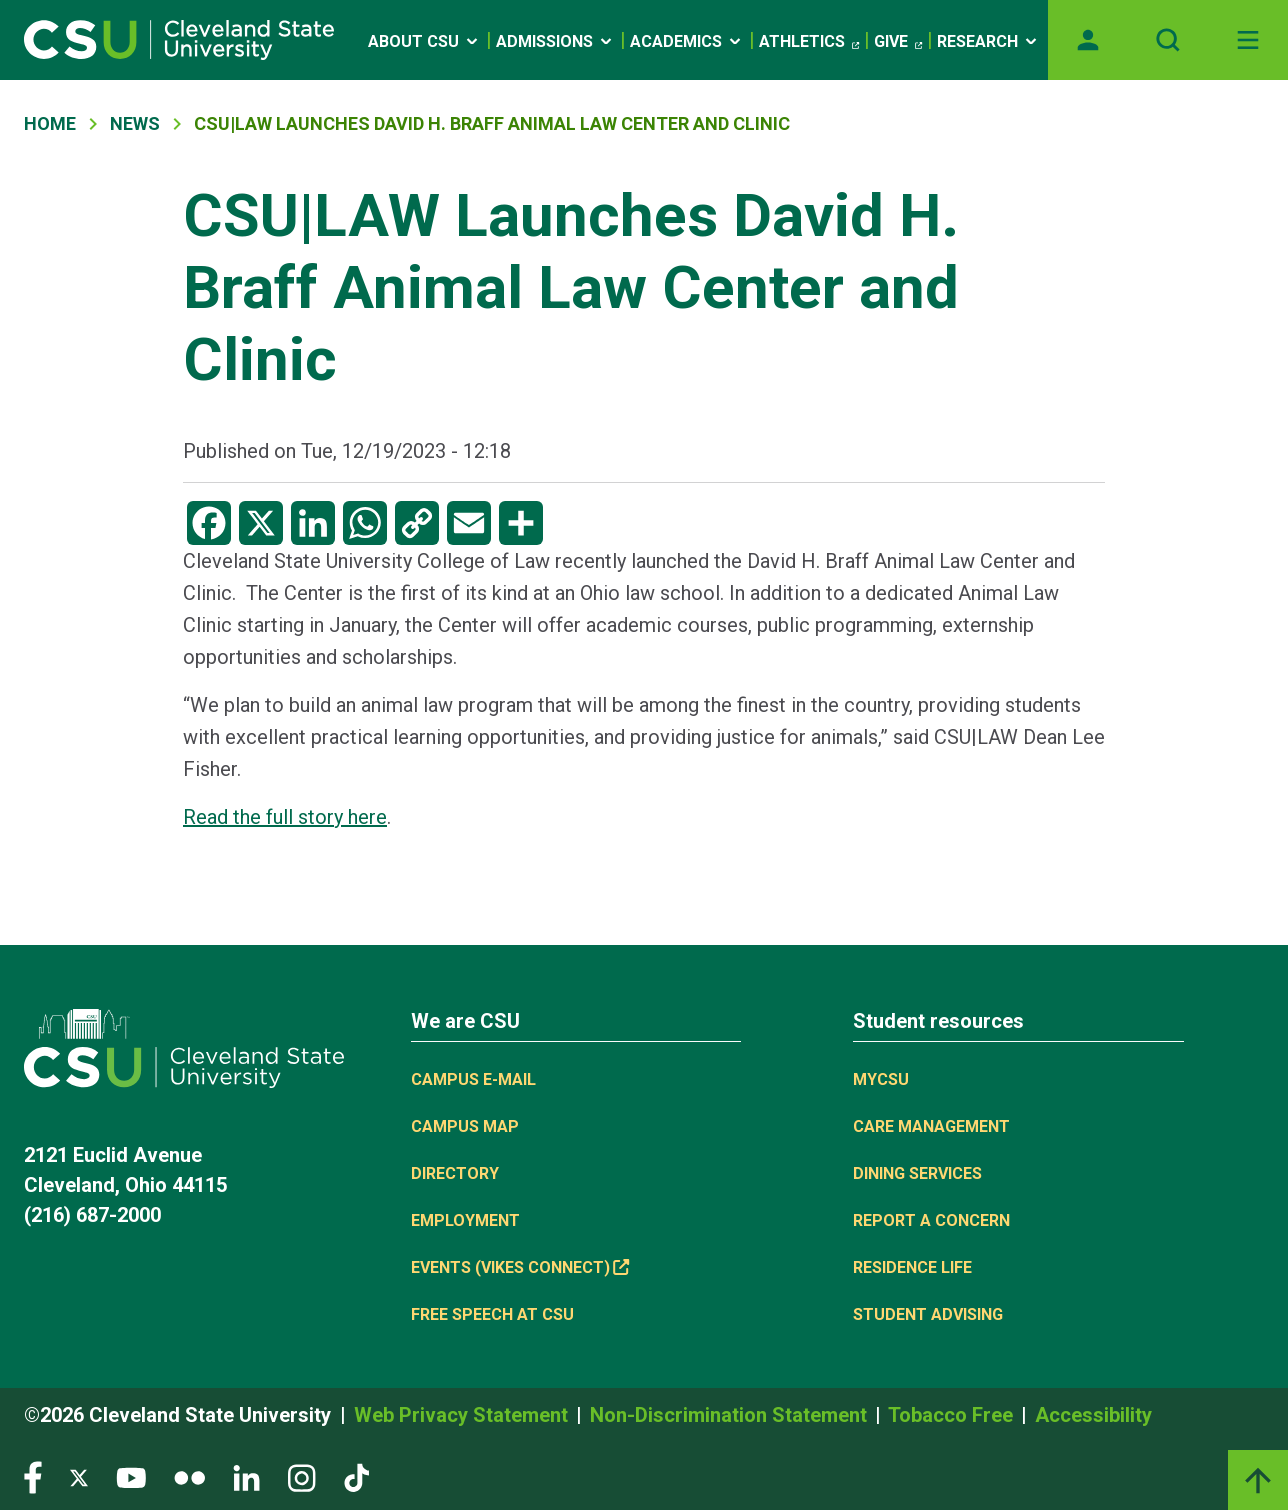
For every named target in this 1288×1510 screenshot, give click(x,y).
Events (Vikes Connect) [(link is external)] (520, 1267)
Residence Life (912, 1267)
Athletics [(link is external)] (809, 42)
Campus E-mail (473, 1079)
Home (50, 123)
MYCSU (881, 1079)
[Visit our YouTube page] (131, 1476)
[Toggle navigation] (1248, 40)
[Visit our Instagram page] (302, 1476)
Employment (465, 1220)
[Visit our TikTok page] (356, 1476)
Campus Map (465, 1126)
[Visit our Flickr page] (189, 1476)
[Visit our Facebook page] (33, 1476)
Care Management (931, 1126)
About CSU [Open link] (424, 41)
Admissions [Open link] (555, 41)
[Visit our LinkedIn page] (246, 1476)
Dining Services (917, 1173)
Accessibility (1093, 1415)
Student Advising (928, 1314)
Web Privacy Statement (463, 1415)
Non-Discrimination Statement (731, 1415)
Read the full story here (285, 817)
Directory (455, 1173)
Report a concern (931, 1220)
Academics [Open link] (687, 41)
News (135, 123)
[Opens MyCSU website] (1088, 40)
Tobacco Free (953, 1415)
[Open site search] (1168, 40)
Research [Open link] (988, 41)
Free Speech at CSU (492, 1314)
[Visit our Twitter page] (79, 1476)
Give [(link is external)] (898, 42)
